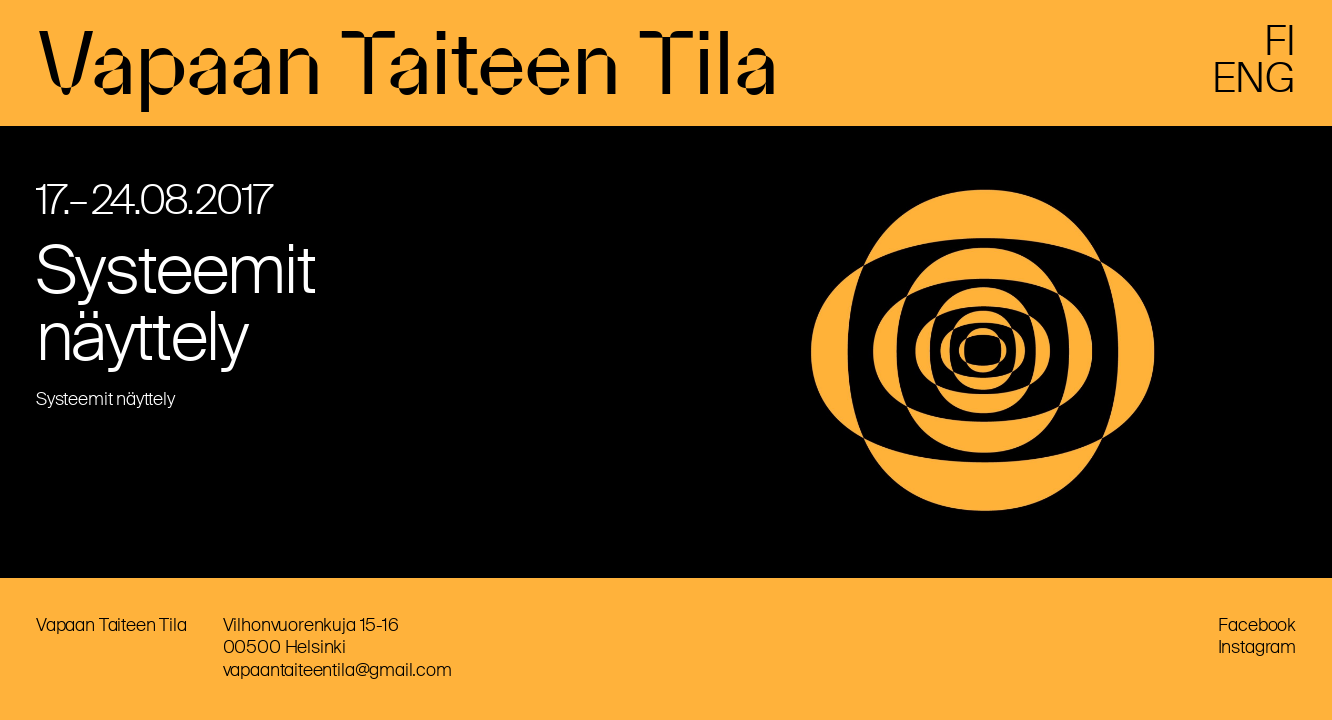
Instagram (1257, 647)
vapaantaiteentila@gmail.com (337, 670)
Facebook (1257, 625)
